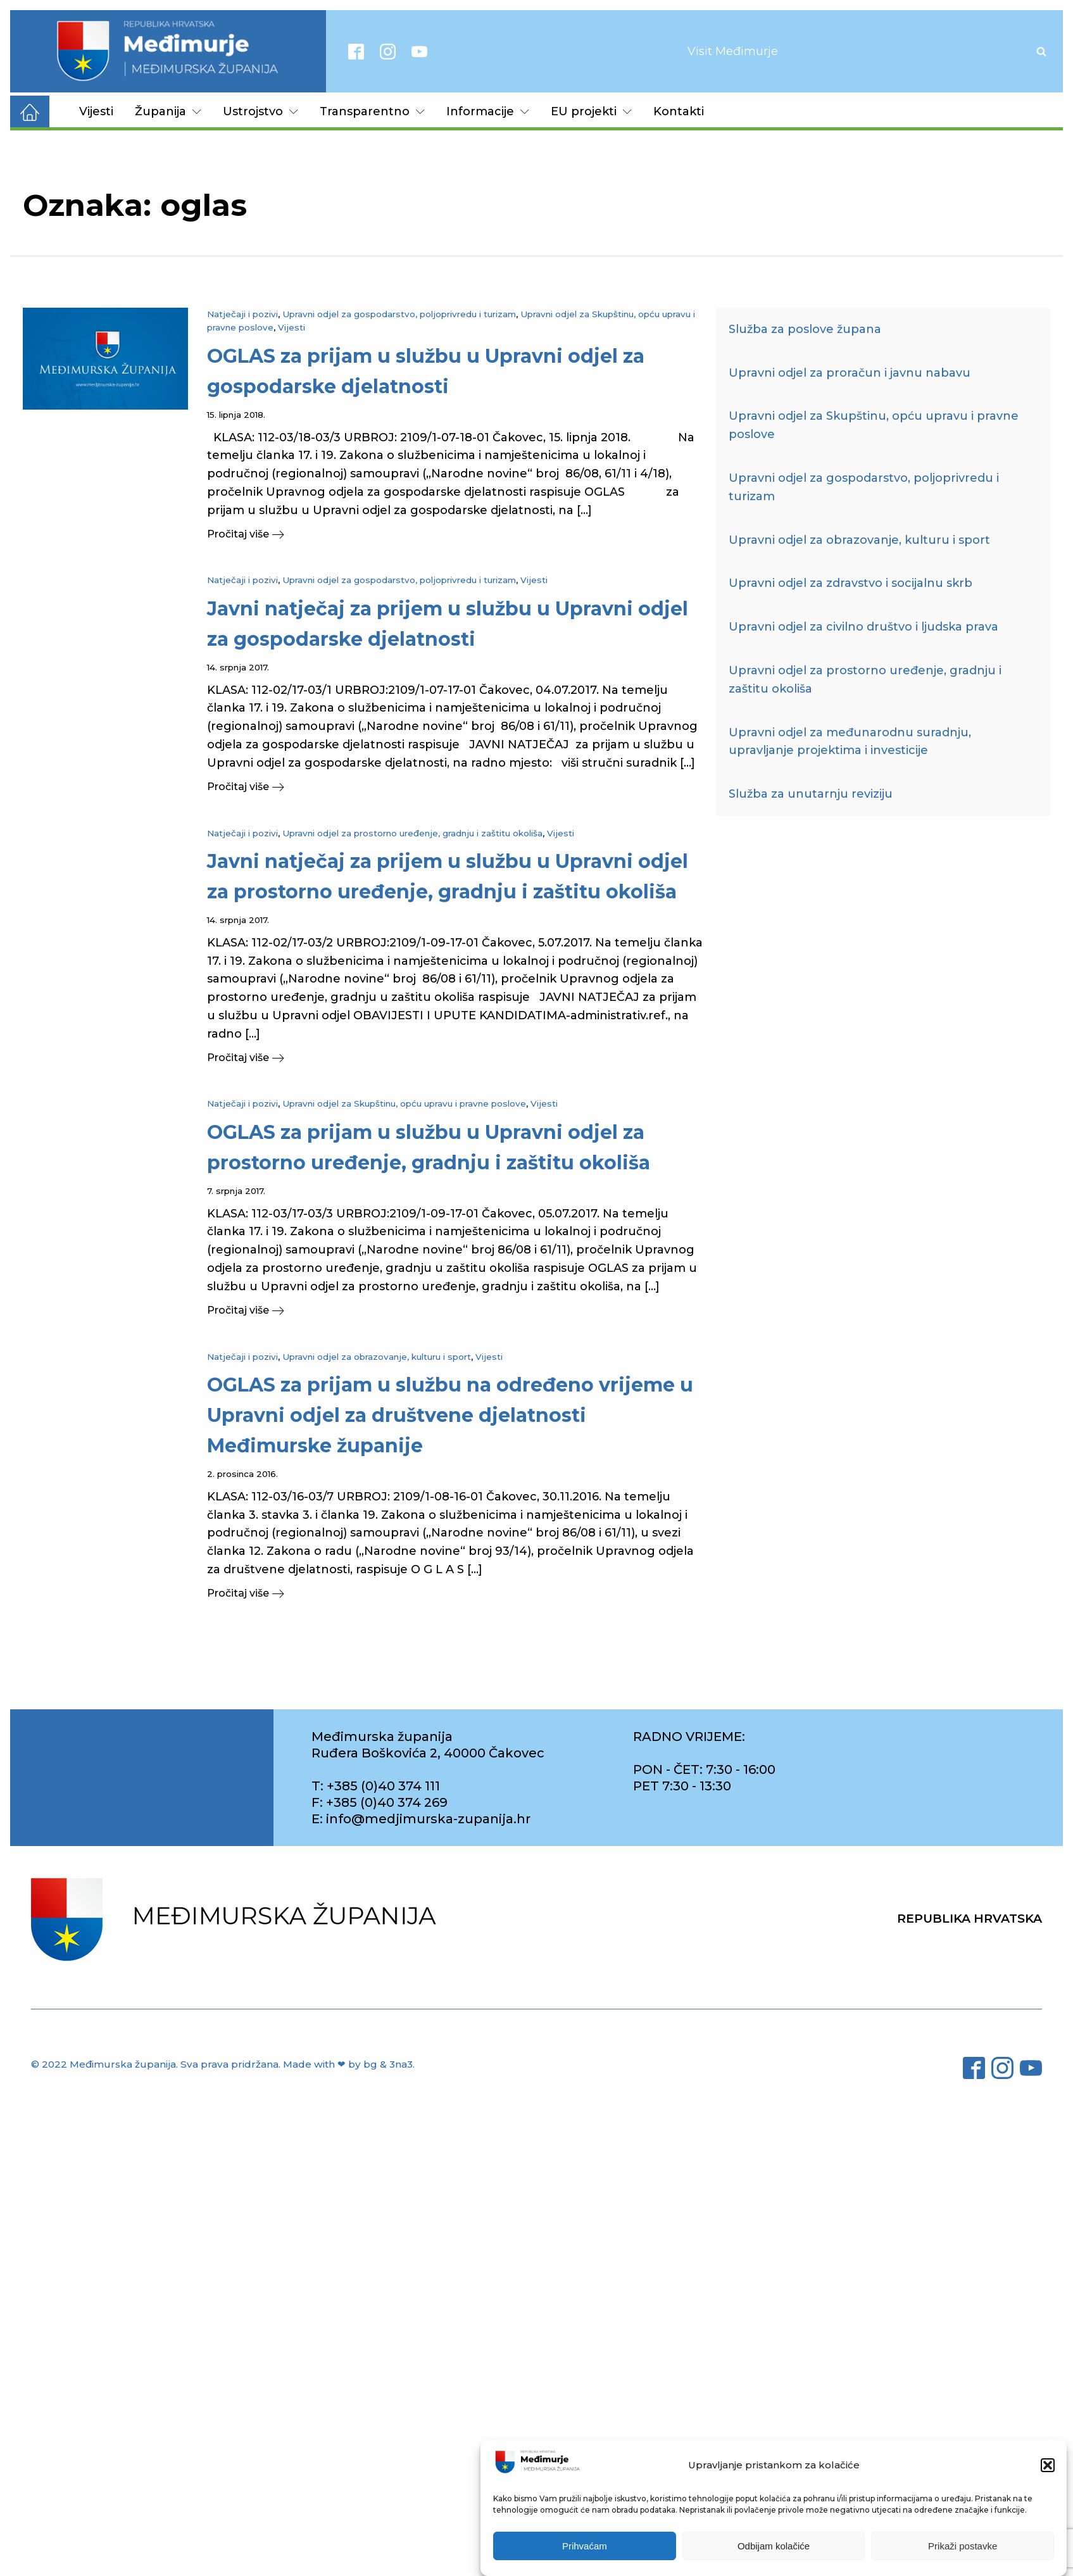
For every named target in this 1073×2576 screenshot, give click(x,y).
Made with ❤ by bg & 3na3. (349, 2064)
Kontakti (678, 111)
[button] (1047, 2465)
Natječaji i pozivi (242, 314)
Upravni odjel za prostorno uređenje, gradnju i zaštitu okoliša (412, 833)
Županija (168, 111)
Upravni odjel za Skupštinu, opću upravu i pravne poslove (404, 1103)
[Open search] (1041, 51)
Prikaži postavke (962, 2546)
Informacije (487, 111)
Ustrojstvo (260, 111)
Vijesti (96, 111)
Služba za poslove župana (805, 329)
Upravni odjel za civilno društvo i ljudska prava (863, 627)
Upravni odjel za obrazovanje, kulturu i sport (376, 1357)
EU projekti (591, 111)
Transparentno (372, 111)
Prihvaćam (584, 2546)
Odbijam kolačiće (773, 2546)
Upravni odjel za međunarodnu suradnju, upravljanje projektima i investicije (850, 742)
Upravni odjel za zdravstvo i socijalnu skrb (850, 583)
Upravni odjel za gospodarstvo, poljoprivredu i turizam (399, 314)
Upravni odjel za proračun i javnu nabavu (849, 373)
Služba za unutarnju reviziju (811, 794)
